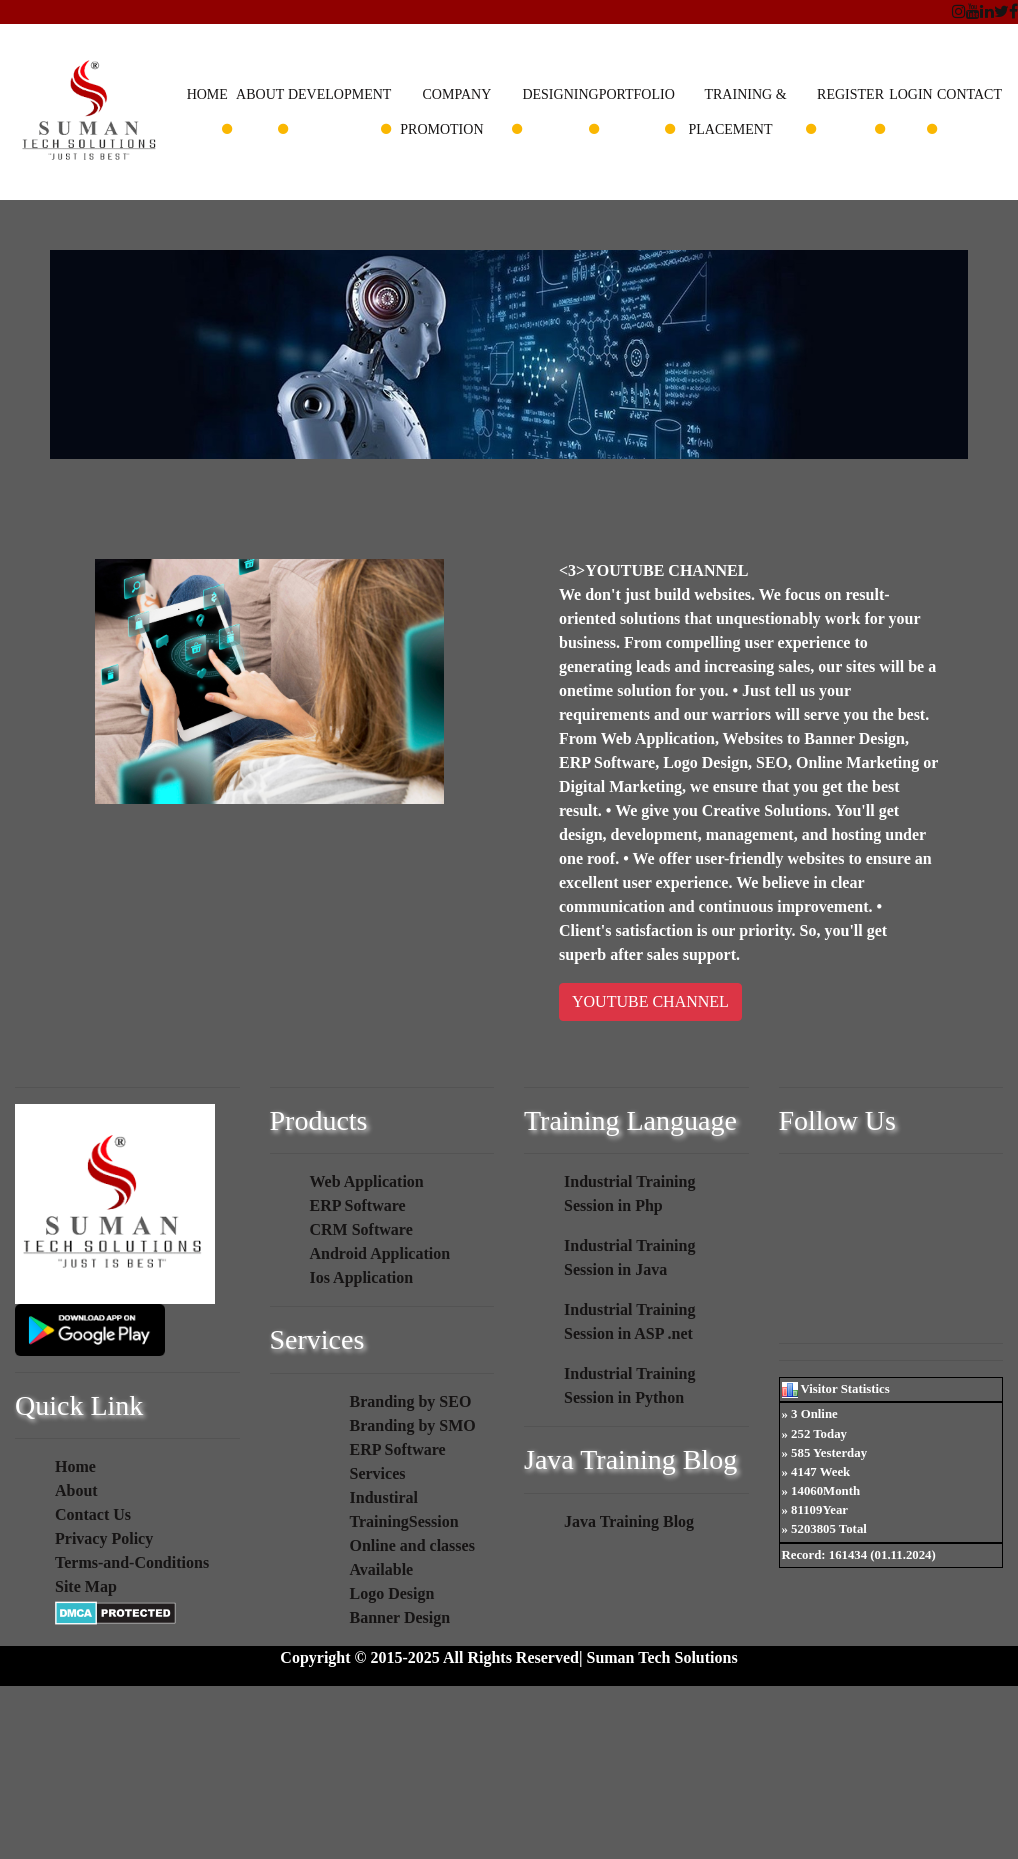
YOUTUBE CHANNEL (650, 1001)
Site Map (86, 1586)
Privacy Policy (104, 1538)
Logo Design (392, 1593)
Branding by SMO (413, 1425)
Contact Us (93, 1514)
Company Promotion (445, 112)
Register (850, 94)
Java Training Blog (629, 1521)
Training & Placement (738, 112)
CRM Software (361, 1229)
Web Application (367, 1181)
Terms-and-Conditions (132, 1562)
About (260, 94)
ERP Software (358, 1205)
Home (207, 94)
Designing (560, 94)
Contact (969, 94)
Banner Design (400, 1617)
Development (339, 94)
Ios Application (362, 1277)
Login (911, 94)
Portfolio (637, 94)
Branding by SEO (411, 1401)
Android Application (380, 1253)
